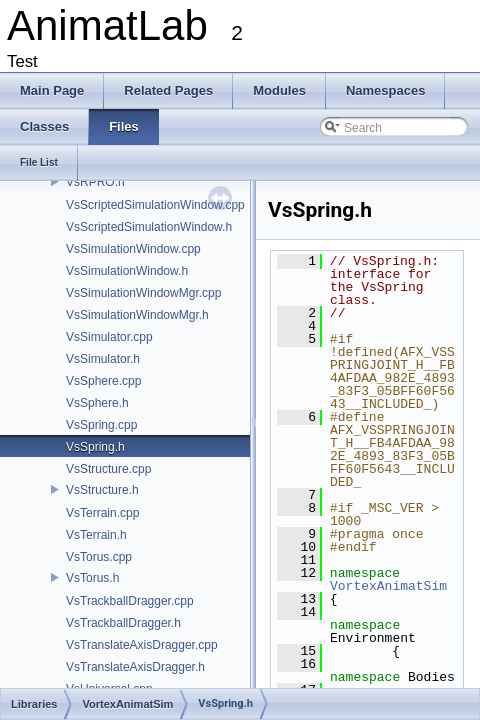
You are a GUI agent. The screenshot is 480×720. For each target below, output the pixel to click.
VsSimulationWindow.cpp (133, 249)
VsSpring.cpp (101, 425)
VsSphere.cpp (103, 381)
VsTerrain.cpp (102, 513)
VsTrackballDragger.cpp (130, 601)
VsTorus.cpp (99, 557)
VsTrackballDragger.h (123, 623)
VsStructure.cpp (108, 469)
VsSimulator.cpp (109, 337)
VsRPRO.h (95, 182)
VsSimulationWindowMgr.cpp (143, 293)
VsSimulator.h (103, 359)
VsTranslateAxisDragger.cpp (142, 645)
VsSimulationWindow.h (127, 271)
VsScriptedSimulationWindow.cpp (155, 205)
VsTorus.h (92, 578)
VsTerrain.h (96, 535)
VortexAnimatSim (388, 586)
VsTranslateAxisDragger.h (135, 667)
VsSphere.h (97, 403)
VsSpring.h (95, 447)
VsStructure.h (102, 490)
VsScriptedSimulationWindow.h (149, 227)
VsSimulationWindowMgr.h (137, 315)
